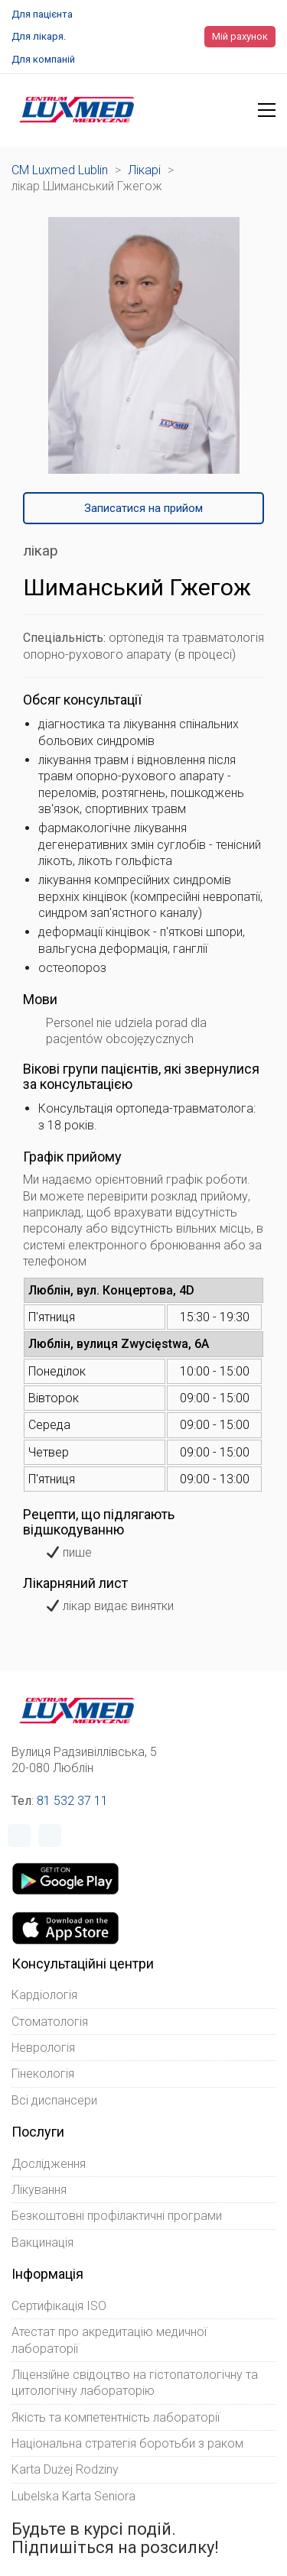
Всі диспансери (54, 2100)
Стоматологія (49, 2021)
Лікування (39, 2189)
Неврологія (43, 2047)
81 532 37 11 (72, 1800)
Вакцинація (42, 2242)
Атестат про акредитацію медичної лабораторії (109, 2340)
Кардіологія (44, 1995)
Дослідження (48, 2163)
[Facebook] (19, 1835)
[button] (267, 110)
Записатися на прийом (143, 508)
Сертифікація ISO (58, 2306)
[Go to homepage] (76, 110)
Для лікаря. (38, 36)
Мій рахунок (240, 36)
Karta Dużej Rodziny (65, 2469)
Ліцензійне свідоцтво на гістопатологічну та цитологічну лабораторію (134, 2382)
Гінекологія (42, 2073)
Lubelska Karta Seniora (73, 2496)
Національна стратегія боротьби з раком (127, 2443)
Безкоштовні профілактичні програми (116, 2215)
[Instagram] (49, 1835)
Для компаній (43, 59)
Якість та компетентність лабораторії (115, 2417)
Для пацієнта (42, 14)
